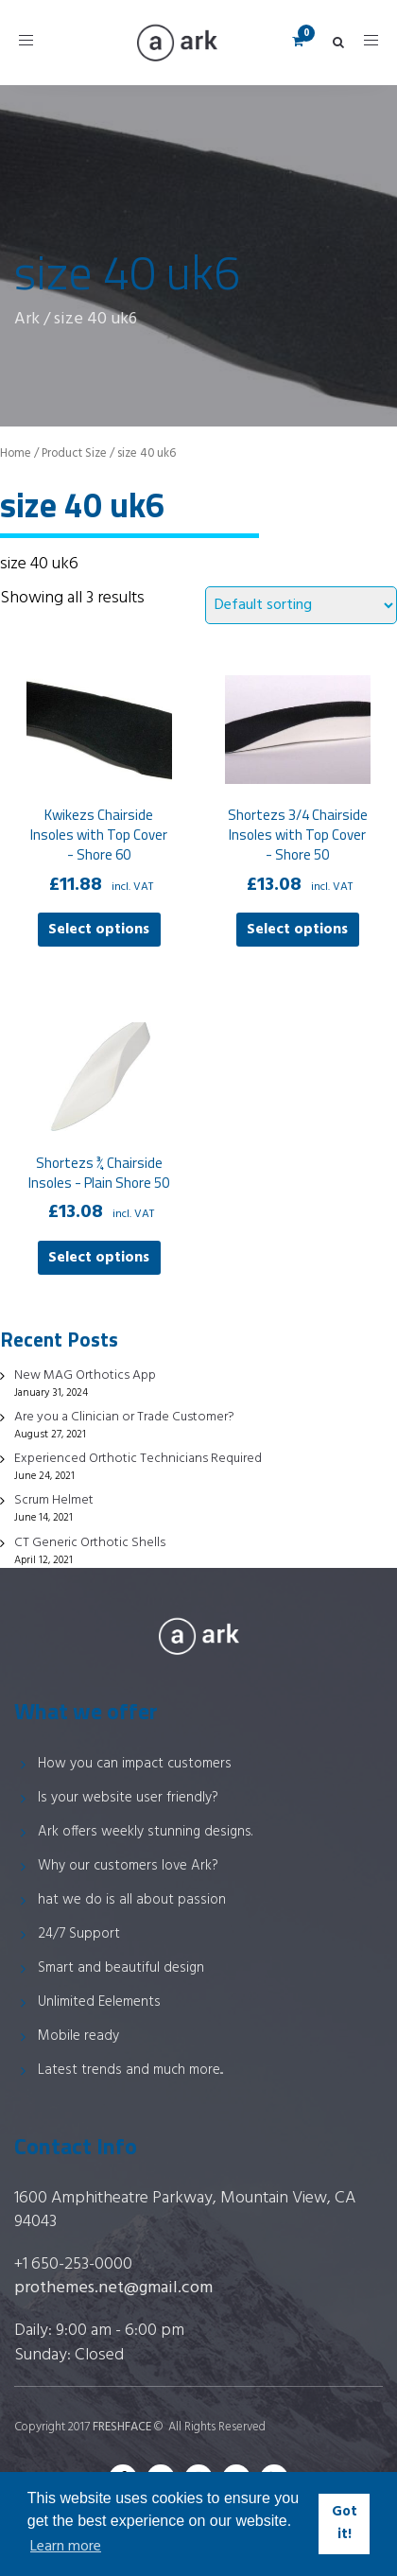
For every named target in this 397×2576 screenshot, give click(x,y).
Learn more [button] (65, 2546)
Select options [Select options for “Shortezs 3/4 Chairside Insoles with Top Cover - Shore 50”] (297, 929)
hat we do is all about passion (132, 1899)
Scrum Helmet (54, 1500)
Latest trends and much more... (130, 2070)
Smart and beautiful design (121, 1968)
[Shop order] (301, 605)
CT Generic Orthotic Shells (89, 1543)
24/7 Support (79, 1934)
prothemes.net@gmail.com (113, 2288)
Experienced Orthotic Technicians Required (138, 1459)
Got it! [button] (344, 2523)
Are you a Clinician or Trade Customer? (124, 1417)
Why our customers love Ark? (128, 1865)
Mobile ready (78, 2036)
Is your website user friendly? (128, 1797)
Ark (27, 319)
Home (15, 453)
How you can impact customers (135, 1763)
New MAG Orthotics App (85, 1375)
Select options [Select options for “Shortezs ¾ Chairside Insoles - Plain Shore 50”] (98, 1257)
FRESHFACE (122, 2427)
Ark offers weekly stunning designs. (145, 1831)
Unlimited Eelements (99, 2002)
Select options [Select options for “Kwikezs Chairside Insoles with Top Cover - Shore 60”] (98, 929)
